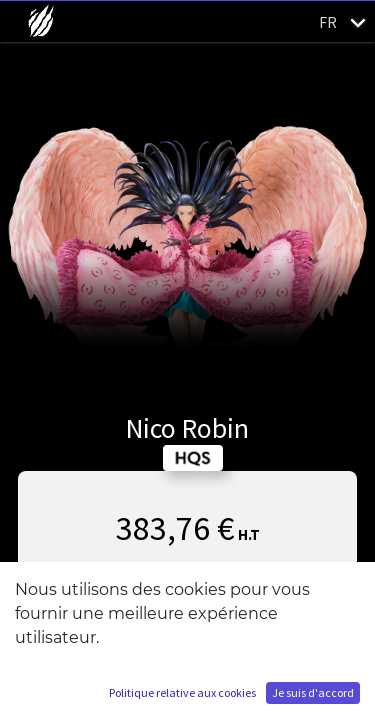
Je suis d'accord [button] (313, 692)
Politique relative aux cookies (182, 692)
